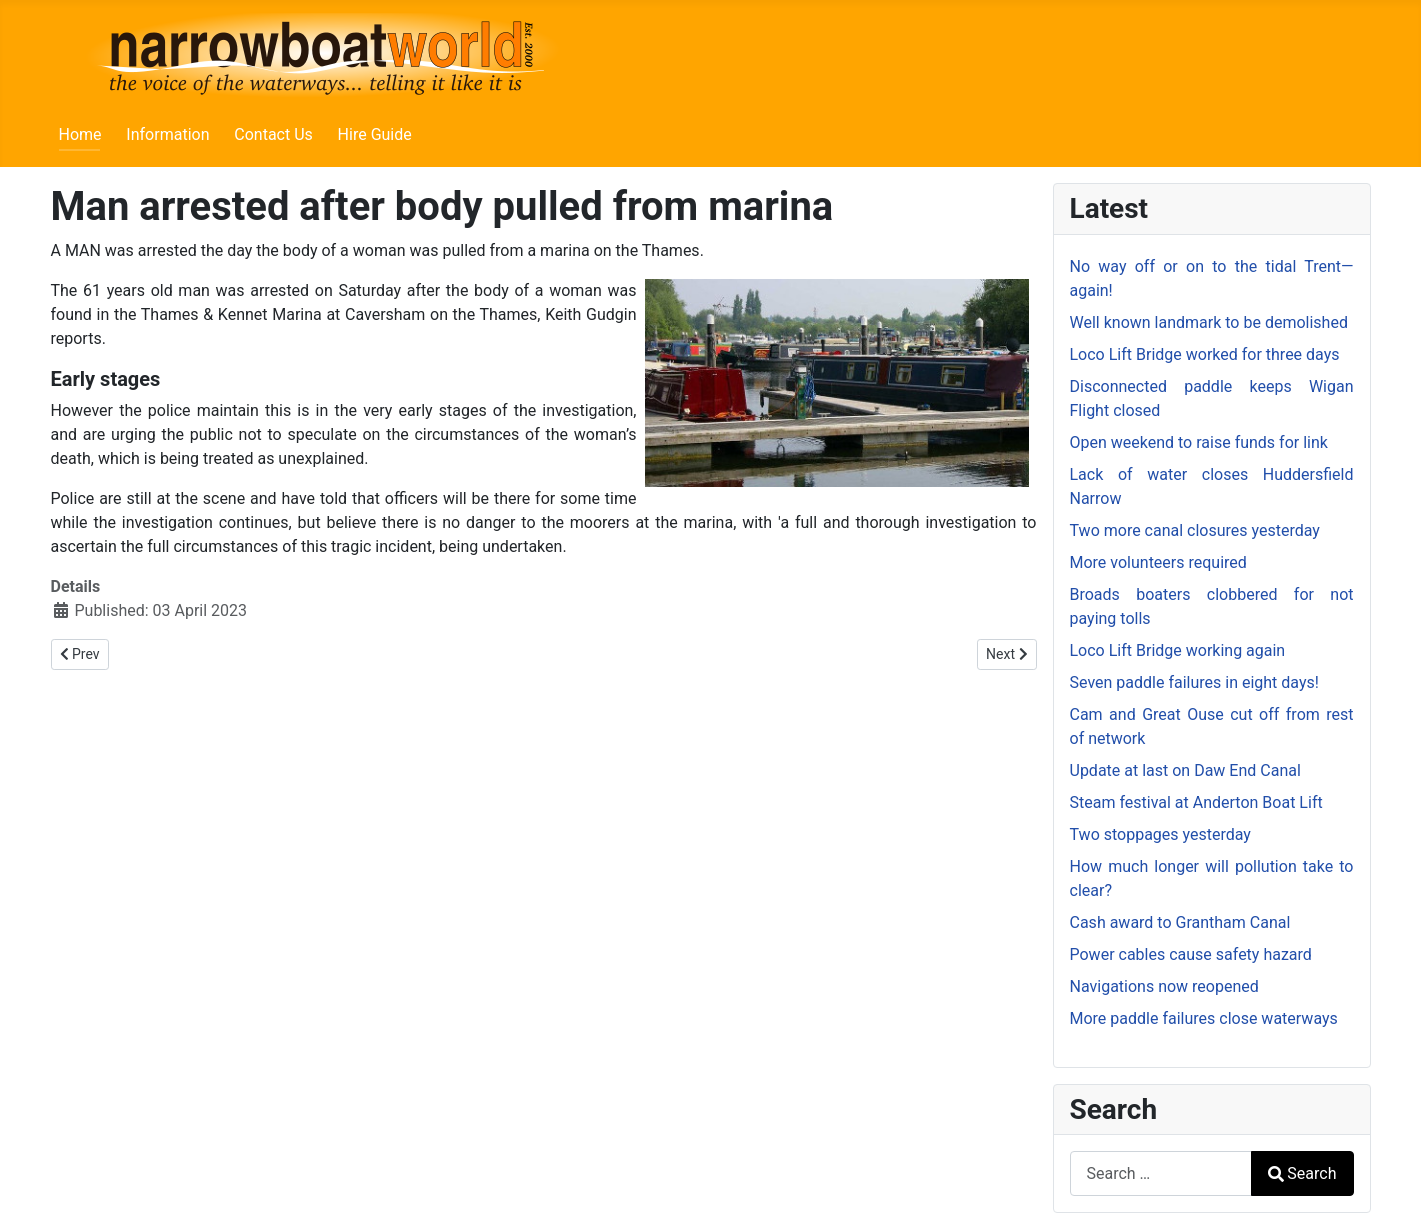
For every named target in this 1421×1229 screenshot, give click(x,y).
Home (80, 134)
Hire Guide (375, 134)
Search (1302, 1173)
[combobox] (1161, 1173)
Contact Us (273, 134)
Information (167, 134)
